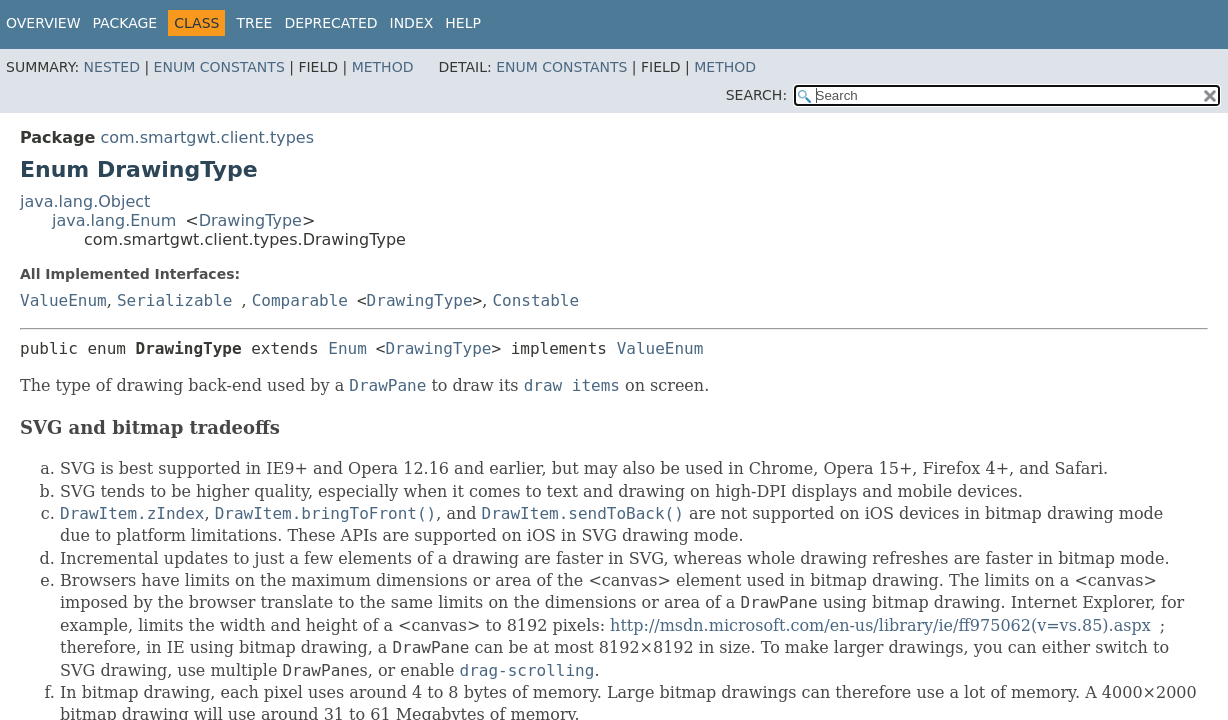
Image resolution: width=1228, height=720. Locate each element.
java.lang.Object (85, 201)
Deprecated (330, 23)
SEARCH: (756, 95)
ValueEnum (63, 300)
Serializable (175, 300)
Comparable (300, 300)
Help (463, 23)
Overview (43, 23)
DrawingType (250, 220)
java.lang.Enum (114, 220)
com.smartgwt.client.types (207, 137)
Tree (254, 23)
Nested (112, 67)
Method (383, 67)
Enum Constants (219, 67)
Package (125, 23)
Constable (535, 300)
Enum (347, 348)
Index (412, 23)
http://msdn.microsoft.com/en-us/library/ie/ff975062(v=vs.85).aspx (880, 625)
